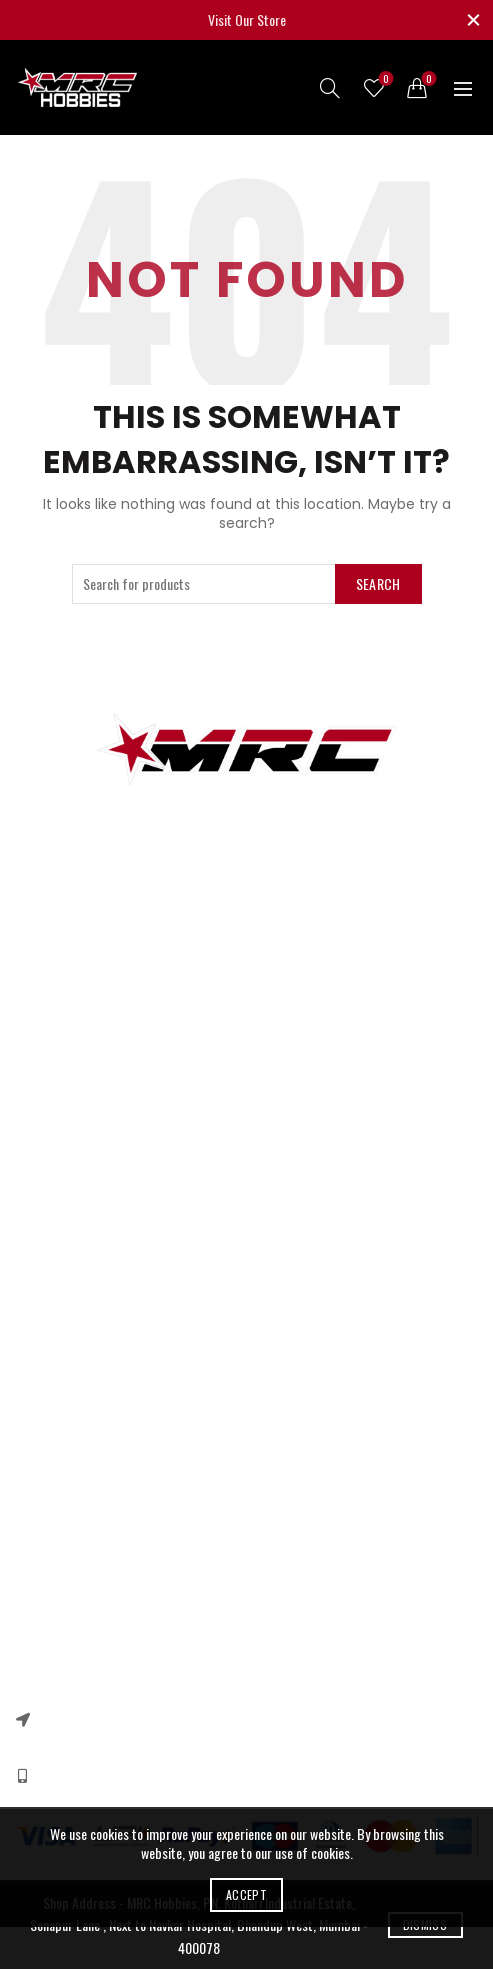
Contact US (45, 1208)
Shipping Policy (54, 1449)
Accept (246, 1894)
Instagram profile (60, 1544)
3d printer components (75, 968)
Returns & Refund (62, 1391)
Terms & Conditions (67, 1420)
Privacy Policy (50, 1362)
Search (378, 583)
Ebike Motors (49, 1084)
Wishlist (384, 79)
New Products (51, 1237)
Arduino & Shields (61, 1026)
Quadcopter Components (80, 1113)
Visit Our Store (247, 19)
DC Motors (43, 1055)
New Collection (53, 1573)
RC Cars (36, 997)
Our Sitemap (48, 1266)
